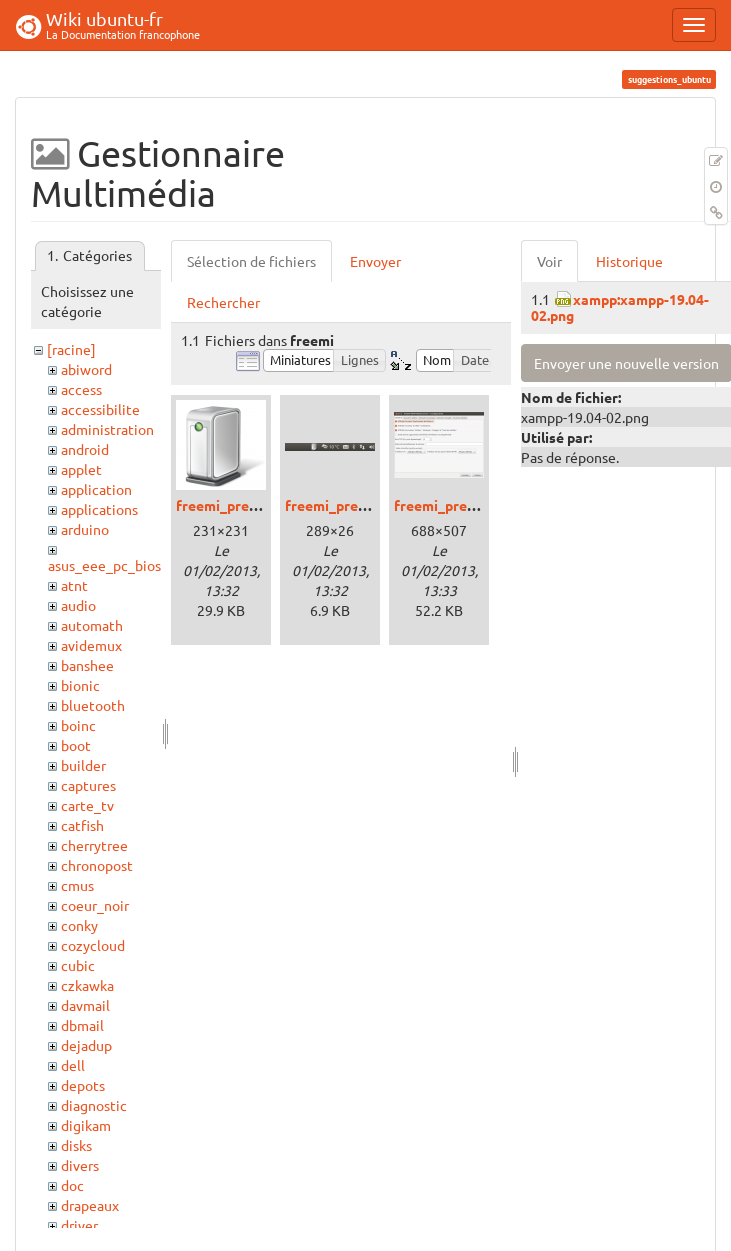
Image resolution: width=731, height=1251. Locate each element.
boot (76, 745)
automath (92, 625)
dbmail (82, 1025)
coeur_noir (95, 905)
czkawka (87, 985)
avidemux (91, 645)
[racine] (71, 349)
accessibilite (100, 409)
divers (80, 1165)
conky (79, 925)
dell (73, 1065)
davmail (85, 1005)
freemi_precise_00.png (250, 505)
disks (76, 1145)
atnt (74, 585)
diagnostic (94, 1105)
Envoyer (375, 261)
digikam (86, 1125)
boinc (78, 725)
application (96, 489)
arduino (85, 529)
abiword (86, 369)
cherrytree (94, 845)
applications (99, 509)
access (81, 389)
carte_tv (87, 805)
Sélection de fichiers (251, 261)
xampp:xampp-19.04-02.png (620, 306)
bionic (80, 685)
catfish (82, 825)
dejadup (86, 1045)
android (85, 449)
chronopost (97, 865)
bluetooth (93, 705)
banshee (87, 665)
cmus (77, 885)
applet (81, 469)
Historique (629, 261)
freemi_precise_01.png (359, 505)
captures (88, 785)
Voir (549, 261)
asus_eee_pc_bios (104, 565)
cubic (78, 965)
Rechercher (223, 302)
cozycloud (93, 945)
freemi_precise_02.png (468, 505)
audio (78, 605)
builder (83, 765)
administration (107, 429)
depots (83, 1085)
